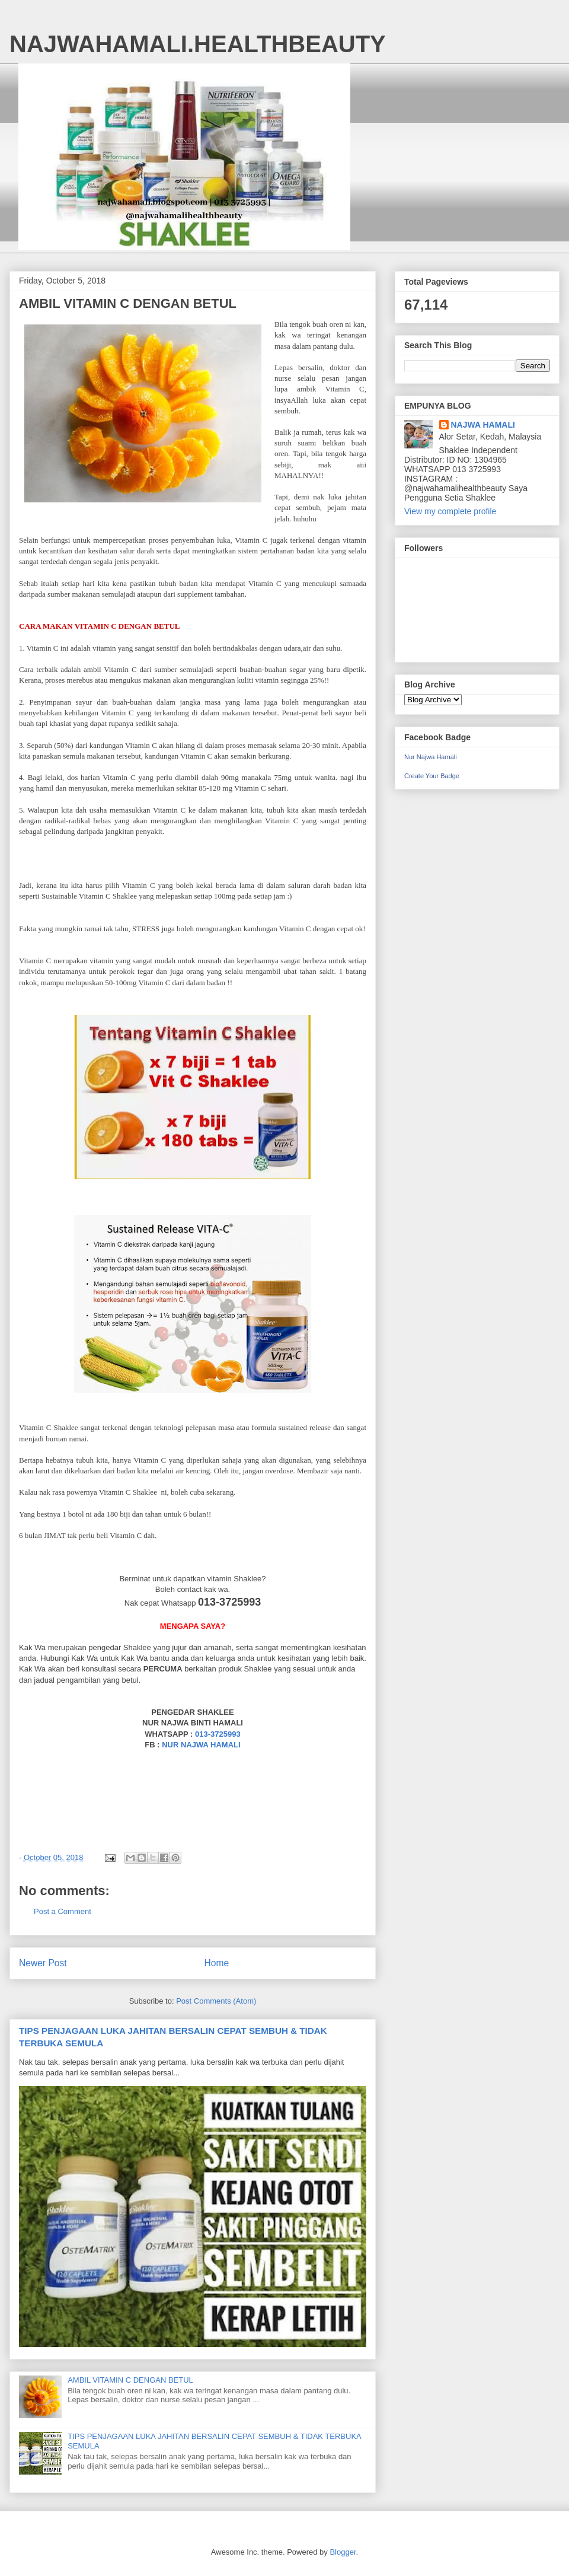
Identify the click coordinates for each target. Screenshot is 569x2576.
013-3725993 (218, 1734)
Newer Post (43, 1963)
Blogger (343, 2552)
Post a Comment (62, 1911)
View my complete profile (450, 511)
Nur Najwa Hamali (430, 756)
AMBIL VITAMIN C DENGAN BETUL (130, 2380)
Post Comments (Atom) (216, 2001)
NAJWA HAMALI (483, 424)
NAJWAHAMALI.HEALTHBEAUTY (197, 44)
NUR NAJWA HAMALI (201, 1744)
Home (216, 1963)
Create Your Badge (431, 775)
